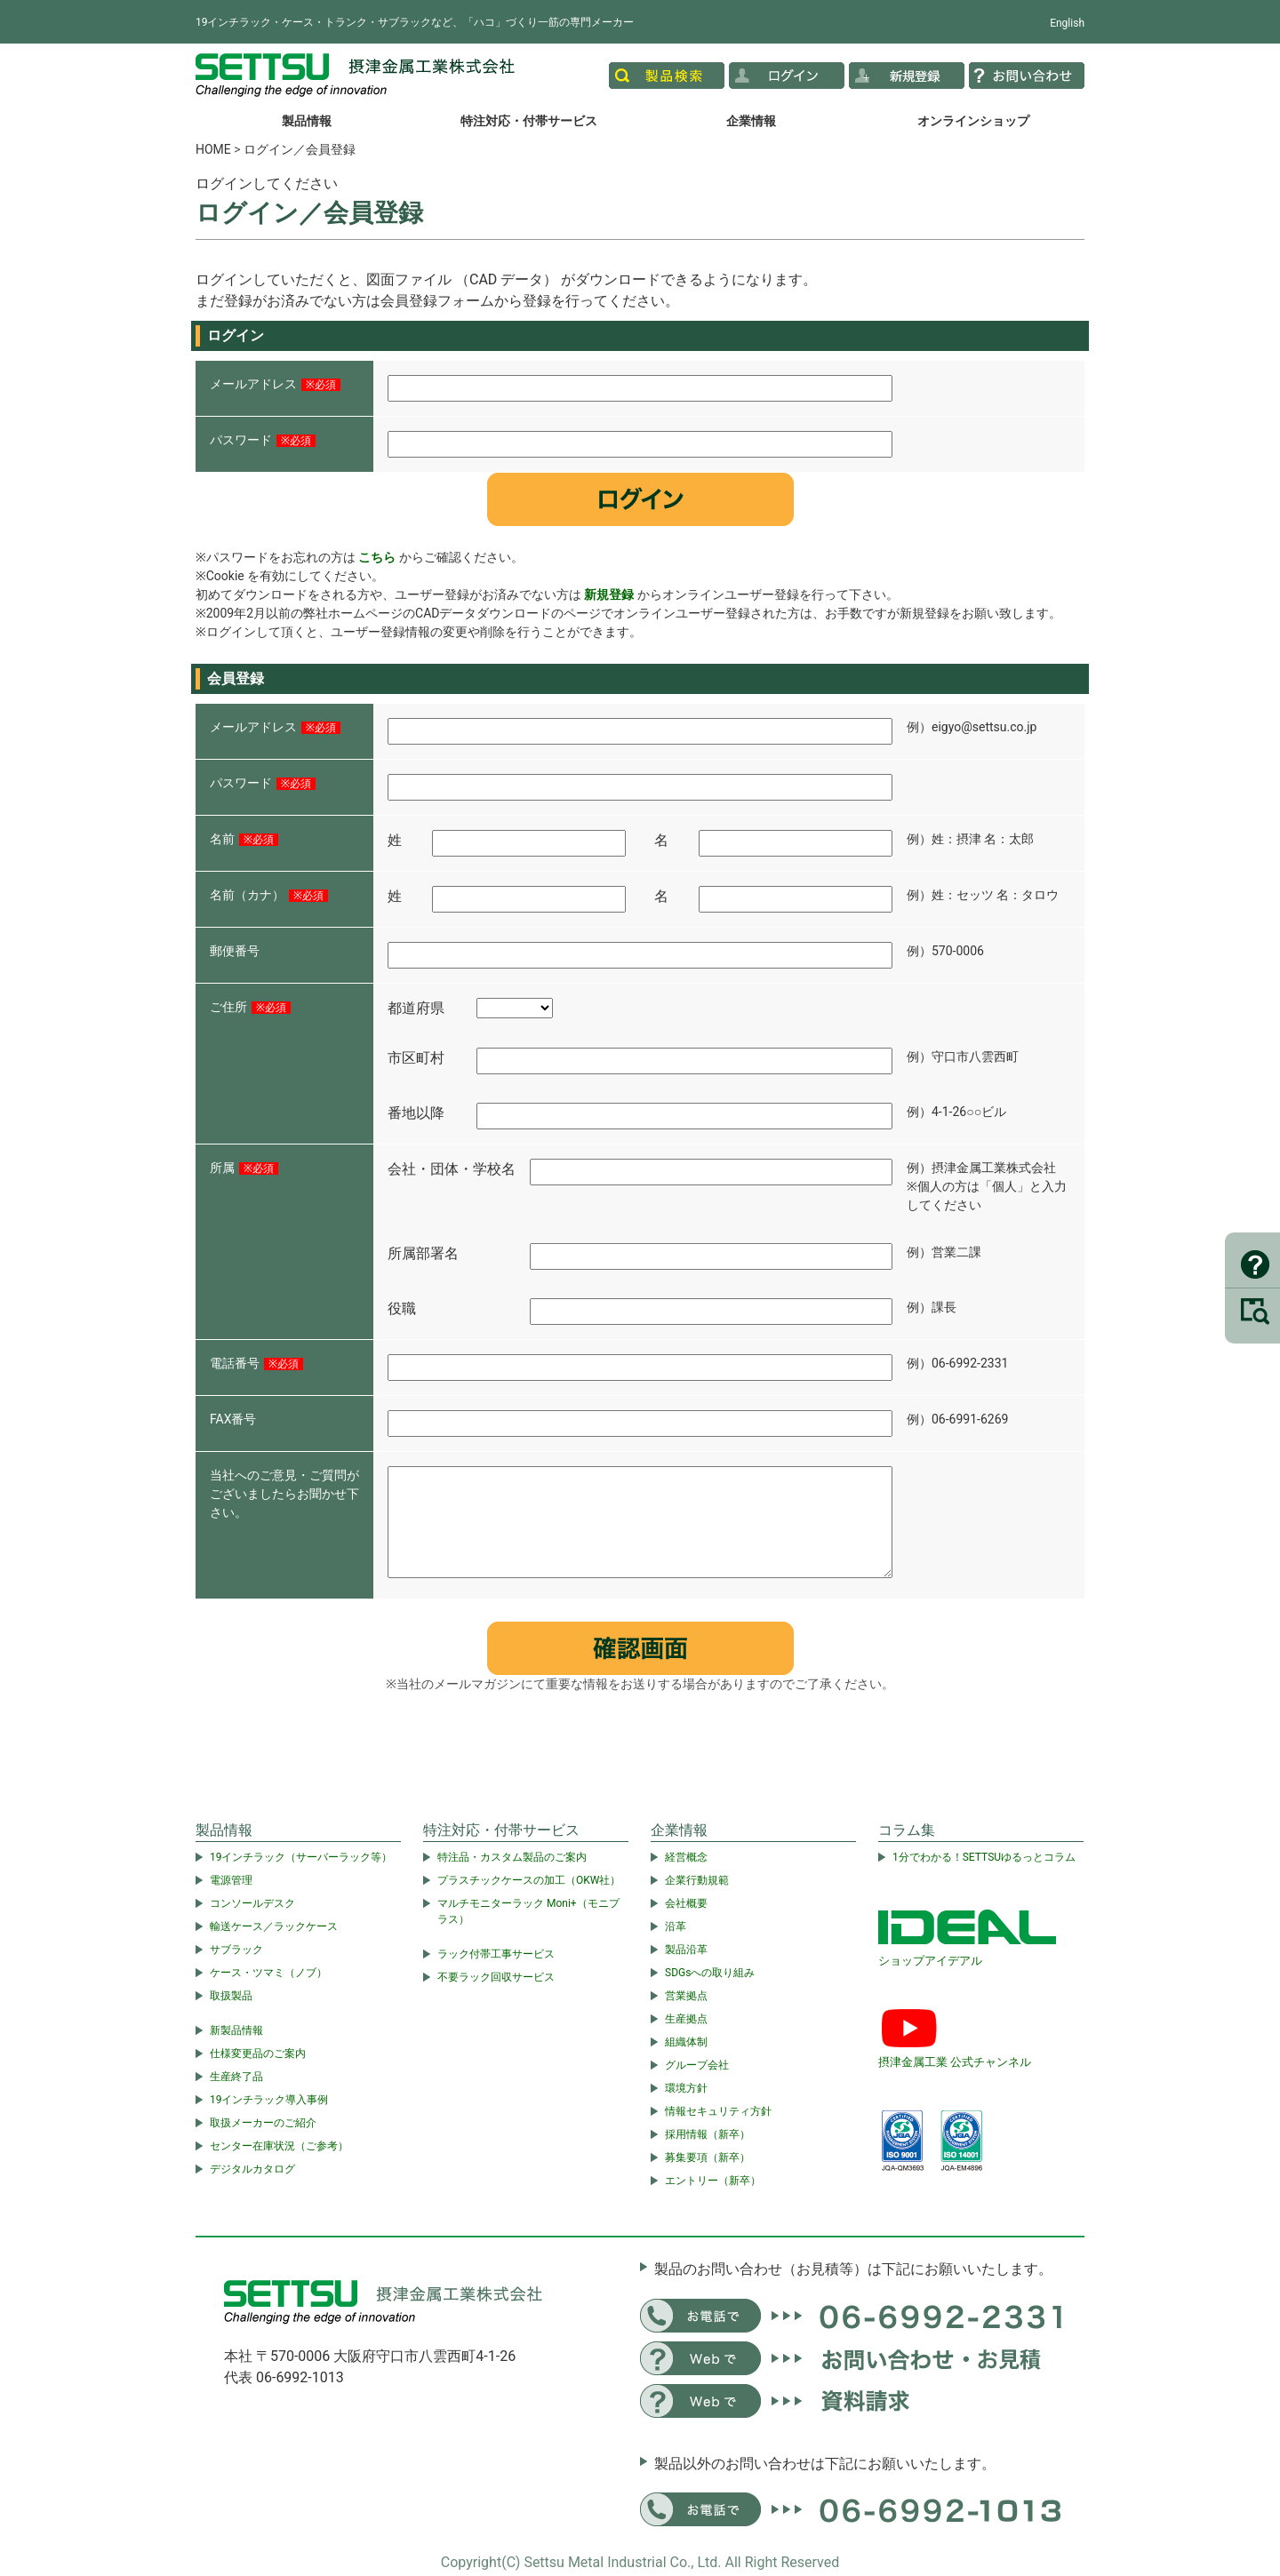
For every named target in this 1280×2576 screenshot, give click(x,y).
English (1067, 23)
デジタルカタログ (252, 2169)
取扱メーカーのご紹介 (263, 2123)
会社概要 (686, 1903)
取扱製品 (231, 1996)
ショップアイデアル (930, 1960)
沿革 (675, 1926)
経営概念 (686, 1857)
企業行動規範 (697, 1880)
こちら (377, 557)
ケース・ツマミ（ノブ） (268, 1972)
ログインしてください (267, 183)
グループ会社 (697, 2065)
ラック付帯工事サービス (496, 1954)
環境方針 (686, 2088)
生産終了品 (236, 2076)
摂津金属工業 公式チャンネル (954, 2062)
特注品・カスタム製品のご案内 (512, 1857)
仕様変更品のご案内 (258, 2053)
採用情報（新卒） (707, 2134)
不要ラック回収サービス (496, 1977)
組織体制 (686, 2042)
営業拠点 (686, 1996)
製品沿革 (686, 1949)
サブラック (236, 1949)
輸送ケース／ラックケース (274, 1926)
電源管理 (231, 1880)
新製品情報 (236, 2030)
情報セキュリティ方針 (718, 2111)
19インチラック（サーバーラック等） (301, 1857)
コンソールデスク (252, 1903)
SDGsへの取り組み (710, 1972)
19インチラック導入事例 (269, 2099)
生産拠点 (686, 2019)
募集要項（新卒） (707, 2157)
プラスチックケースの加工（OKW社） (528, 1880)
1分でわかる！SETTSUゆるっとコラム (984, 1857)
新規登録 (609, 594)
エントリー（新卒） (713, 2180)
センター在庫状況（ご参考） (279, 2146)
